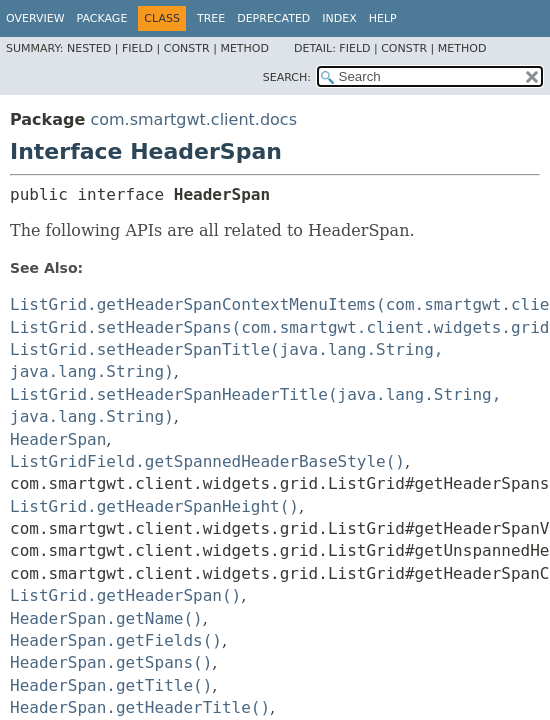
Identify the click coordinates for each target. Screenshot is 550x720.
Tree (211, 18)
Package (102, 18)
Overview (35, 18)
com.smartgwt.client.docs (193, 119)
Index (339, 18)
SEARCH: (287, 77)
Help (383, 18)
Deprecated (273, 18)
